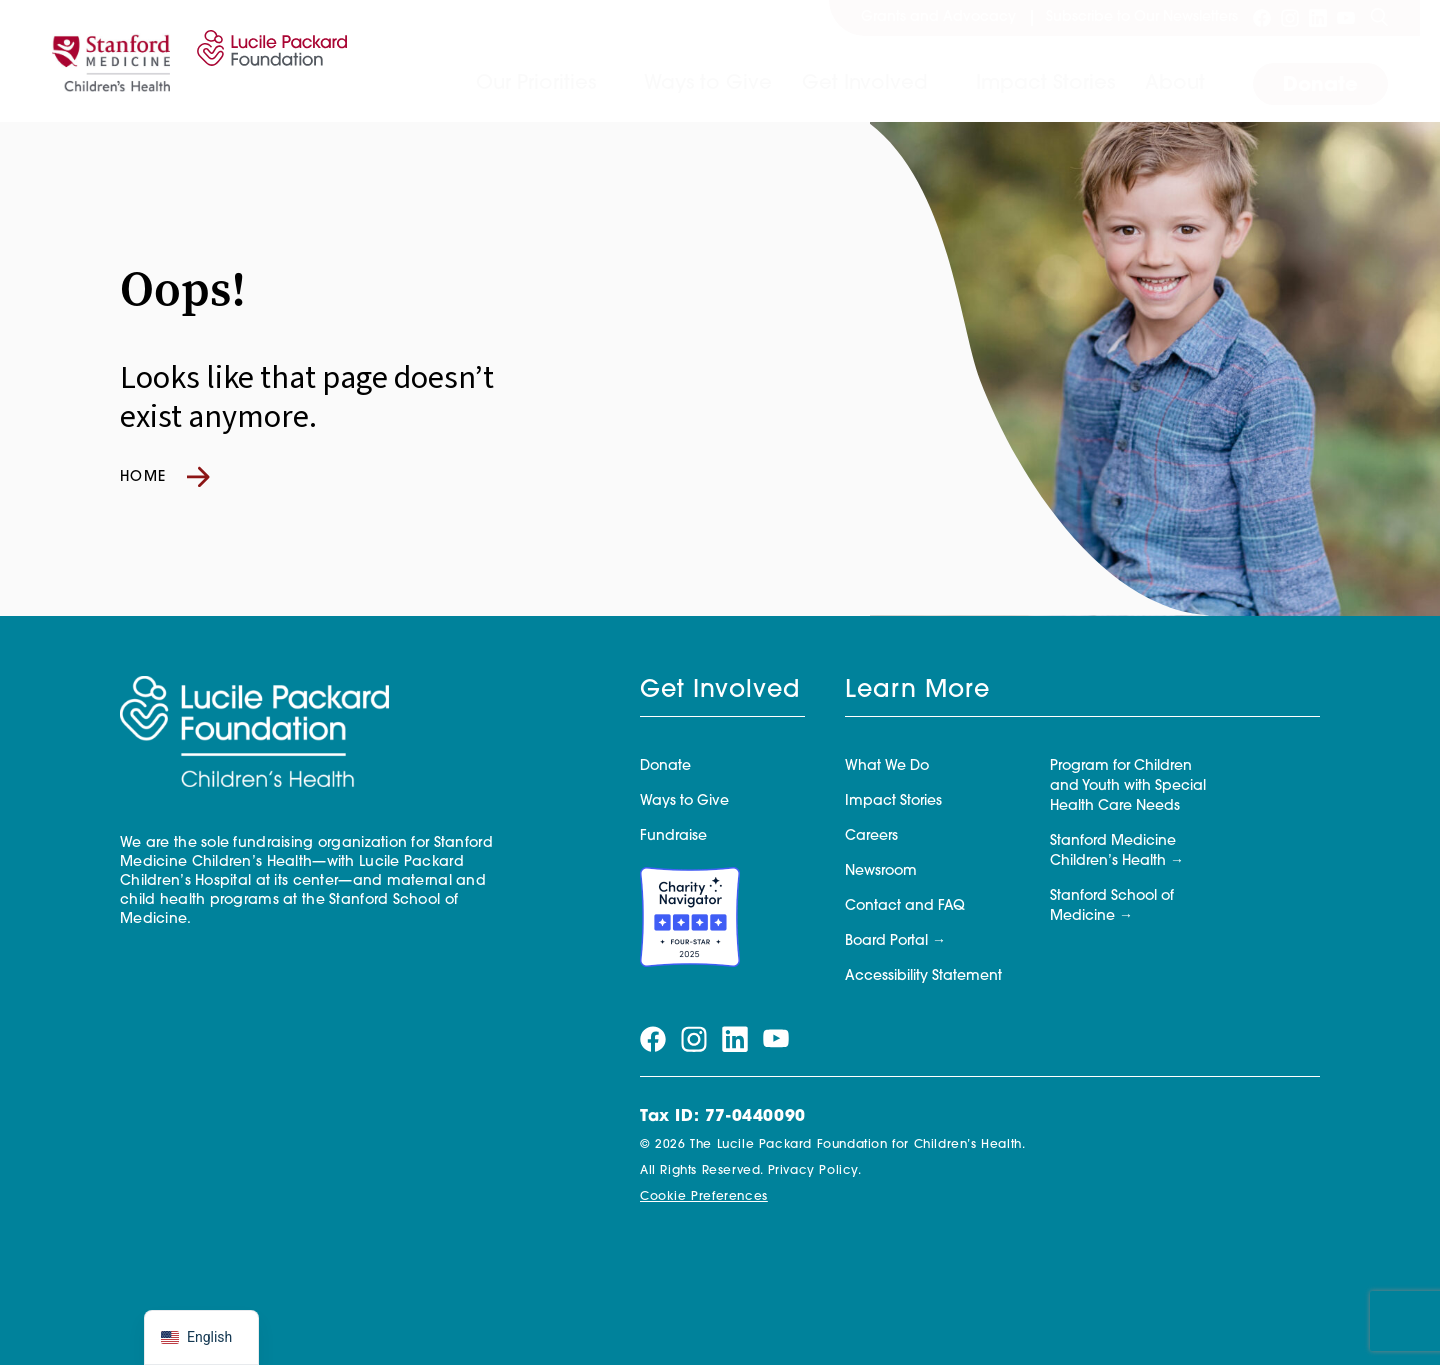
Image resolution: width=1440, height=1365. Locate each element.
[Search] (1379, 18)
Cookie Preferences (704, 1197)
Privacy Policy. (815, 1171)
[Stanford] (111, 61)
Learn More (917, 691)
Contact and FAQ (905, 906)
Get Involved (865, 84)
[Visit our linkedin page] (1318, 18)
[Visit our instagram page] (1290, 18)
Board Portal (886, 941)
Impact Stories (1045, 84)
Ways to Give (708, 84)
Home (165, 477)
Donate (1320, 86)
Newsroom (881, 871)
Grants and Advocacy (938, 17)
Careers (871, 836)
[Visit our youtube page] (1346, 18)
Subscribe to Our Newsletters (1142, 17)
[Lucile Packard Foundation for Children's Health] (268, 61)
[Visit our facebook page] (1262, 18)
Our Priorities (536, 84)
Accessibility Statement (923, 976)
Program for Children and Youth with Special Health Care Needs (1128, 786)
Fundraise (673, 836)
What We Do (887, 766)
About (1175, 84)
